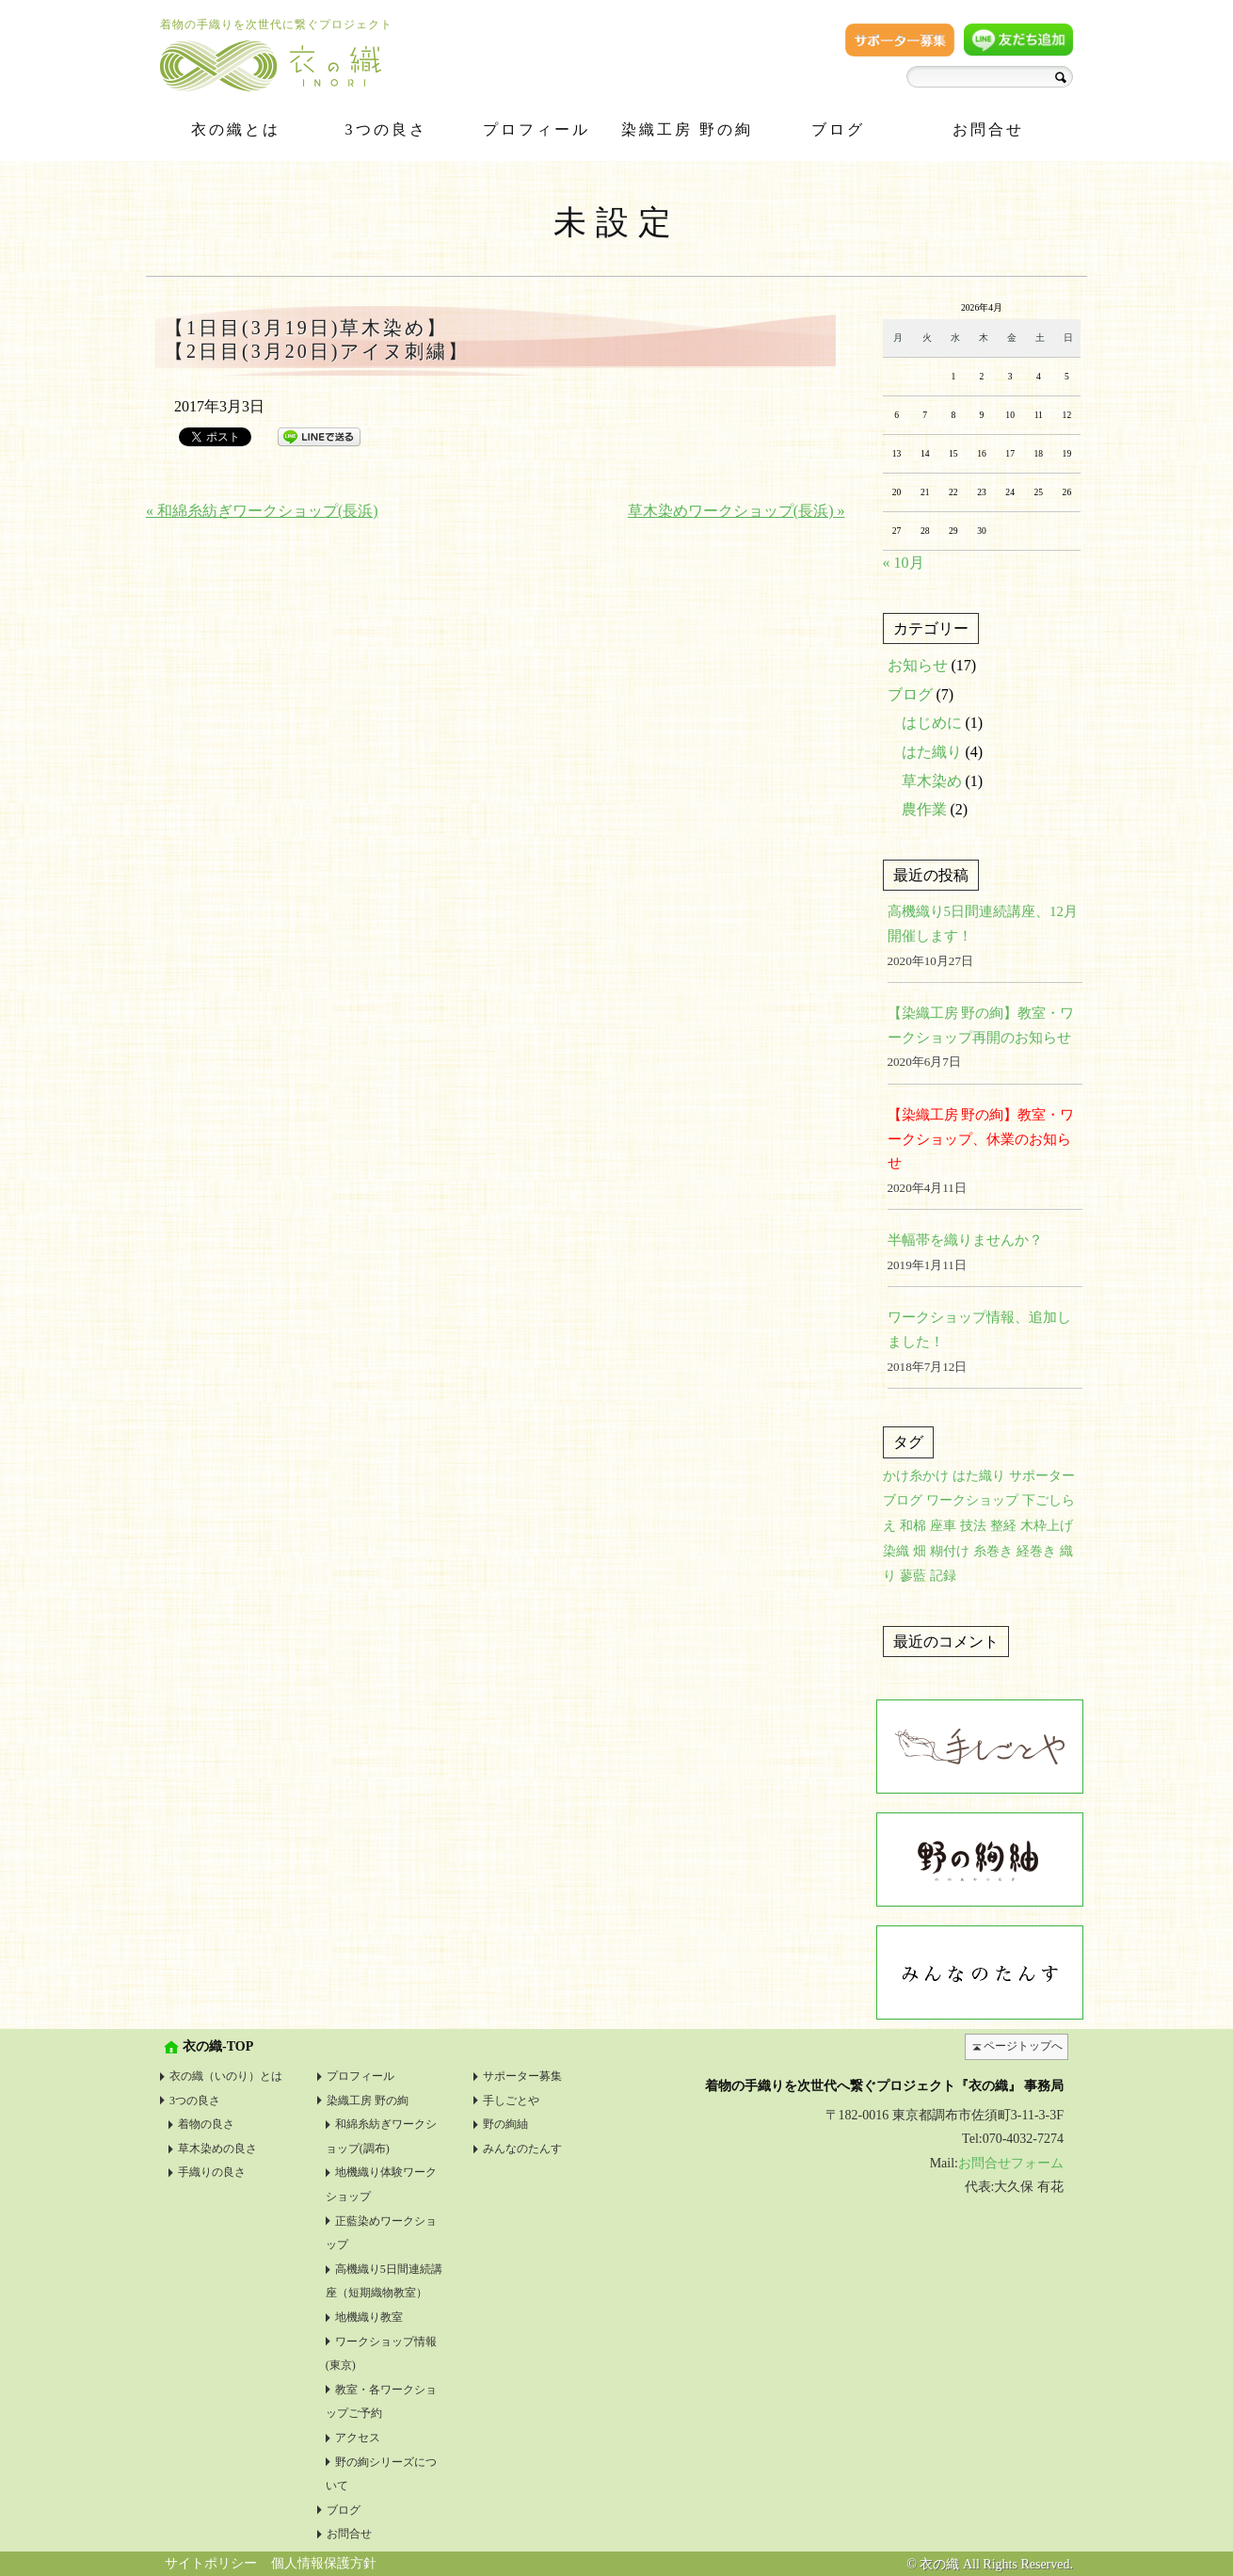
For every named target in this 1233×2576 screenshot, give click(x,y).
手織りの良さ (212, 2172)
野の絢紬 (505, 2124)
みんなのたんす (522, 2148)
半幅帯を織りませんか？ (965, 1240)
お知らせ (918, 665)
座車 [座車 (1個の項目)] (943, 1526)
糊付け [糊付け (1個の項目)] (949, 1551)
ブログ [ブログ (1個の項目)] (902, 1500)
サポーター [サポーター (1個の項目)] (1042, 1476)
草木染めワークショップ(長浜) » (736, 511)
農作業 (924, 809)
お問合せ (988, 129)
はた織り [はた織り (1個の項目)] (979, 1476)
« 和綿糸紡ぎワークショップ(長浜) (262, 511)
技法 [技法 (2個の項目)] (973, 1526)
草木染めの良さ (217, 2148)
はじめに (932, 723)
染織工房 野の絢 (687, 129)
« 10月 (903, 563)
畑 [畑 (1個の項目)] (919, 1551)
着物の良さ (206, 2124)
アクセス (357, 2437)
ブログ (838, 129)
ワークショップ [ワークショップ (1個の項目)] (972, 1500)
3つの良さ (386, 129)
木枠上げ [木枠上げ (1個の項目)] (1046, 1526)
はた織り (932, 752)
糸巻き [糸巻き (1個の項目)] (993, 1551)
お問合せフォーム (1011, 2163)
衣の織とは (235, 129)
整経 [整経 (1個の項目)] (1003, 1526)
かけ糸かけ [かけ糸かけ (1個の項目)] (916, 1476)
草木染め (932, 781)
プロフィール (536, 129)
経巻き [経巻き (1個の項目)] (1036, 1551)
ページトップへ (1023, 2046)
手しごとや (511, 2100)
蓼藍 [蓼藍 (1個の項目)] (913, 1576)
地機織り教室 (369, 2317)
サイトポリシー (211, 2563)
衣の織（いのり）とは (225, 2076)
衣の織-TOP (218, 2046)
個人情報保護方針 (323, 2563)
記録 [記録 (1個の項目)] (943, 1576)
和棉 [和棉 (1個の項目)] (913, 1526)
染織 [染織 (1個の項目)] (896, 1551)
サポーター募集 (522, 2076)
